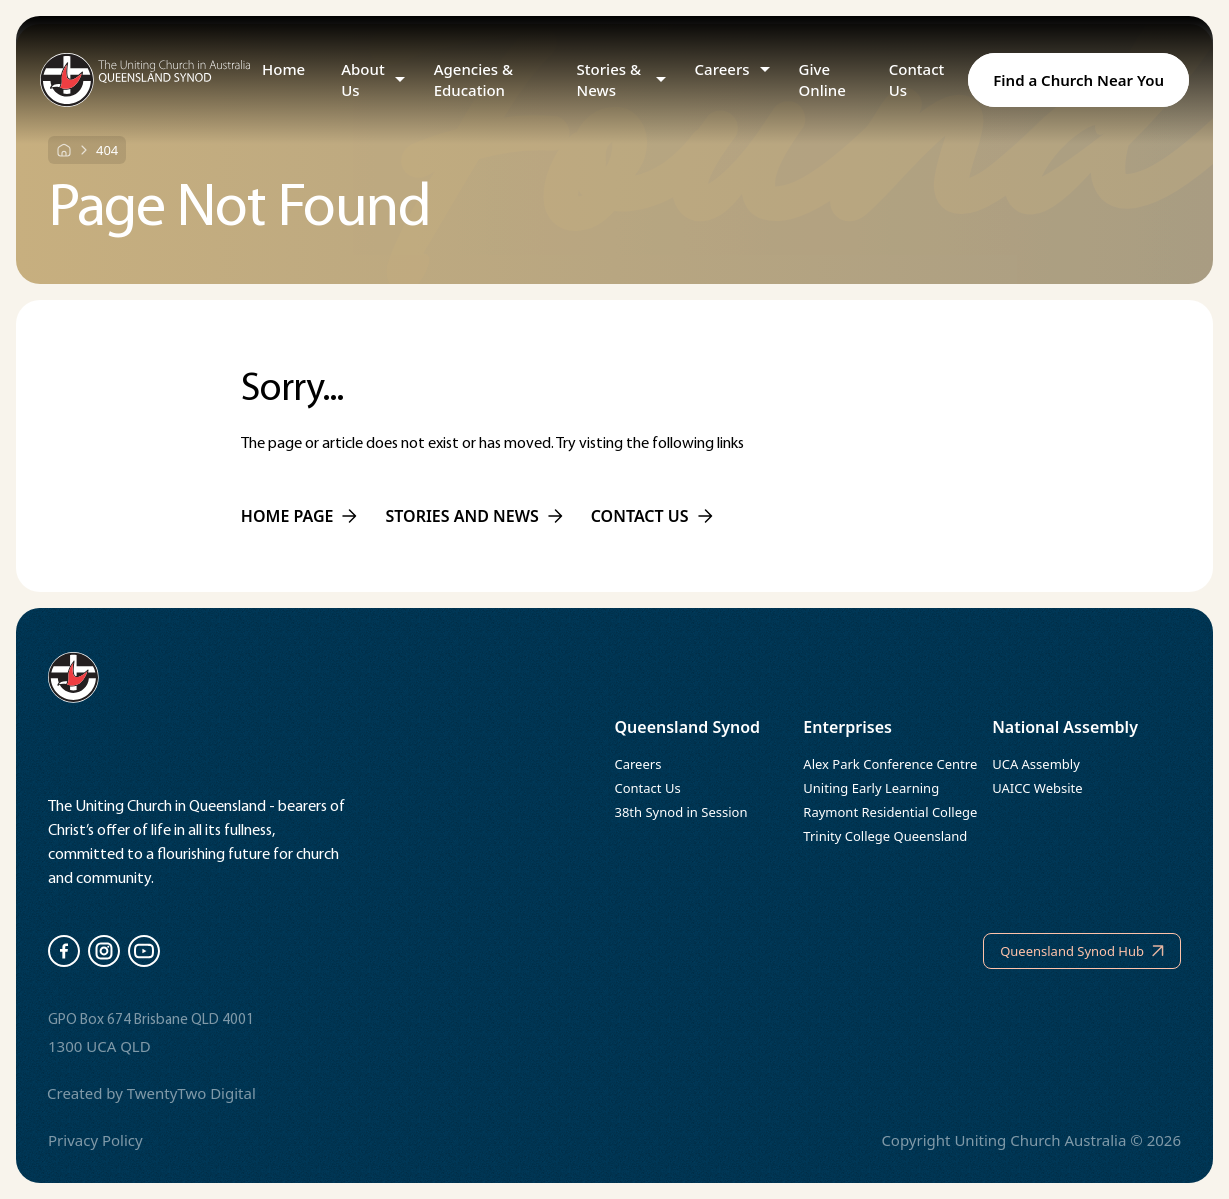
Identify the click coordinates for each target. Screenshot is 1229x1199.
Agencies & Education (473, 79)
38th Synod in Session (681, 812)
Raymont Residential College (890, 812)
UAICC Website (1037, 788)
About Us (362, 79)
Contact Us (917, 79)
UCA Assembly (1036, 764)
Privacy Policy (95, 1140)
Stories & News (609, 79)
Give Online (822, 79)
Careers (722, 69)
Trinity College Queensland (885, 836)
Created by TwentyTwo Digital (151, 1093)
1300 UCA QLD (99, 1046)
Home (283, 69)
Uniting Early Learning (871, 788)
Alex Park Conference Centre (890, 764)
